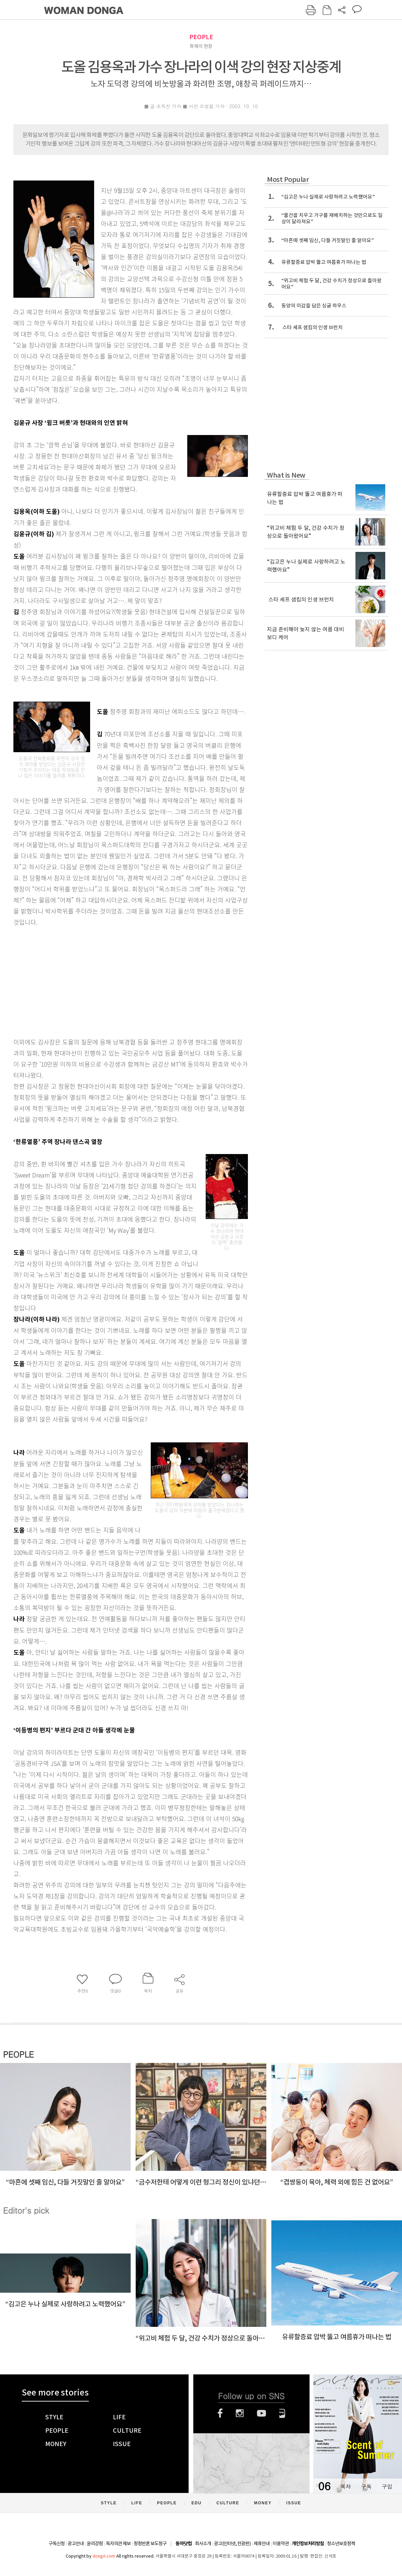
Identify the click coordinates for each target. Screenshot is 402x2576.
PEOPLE (201, 37)
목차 (345, 2486)
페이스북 (220, 2413)
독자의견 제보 (118, 2544)
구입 (387, 2486)
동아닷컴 (184, 2544)
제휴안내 (262, 2544)
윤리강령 (95, 2544)
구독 (366, 2486)
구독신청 (57, 2544)
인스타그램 (240, 2413)
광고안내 (76, 2544)
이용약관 (281, 2544)
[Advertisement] (113, 980)
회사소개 (203, 2544)
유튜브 (261, 2413)
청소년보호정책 (341, 2544)
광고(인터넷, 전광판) (232, 2544)
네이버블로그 (282, 2413)
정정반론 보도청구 (150, 2544)
